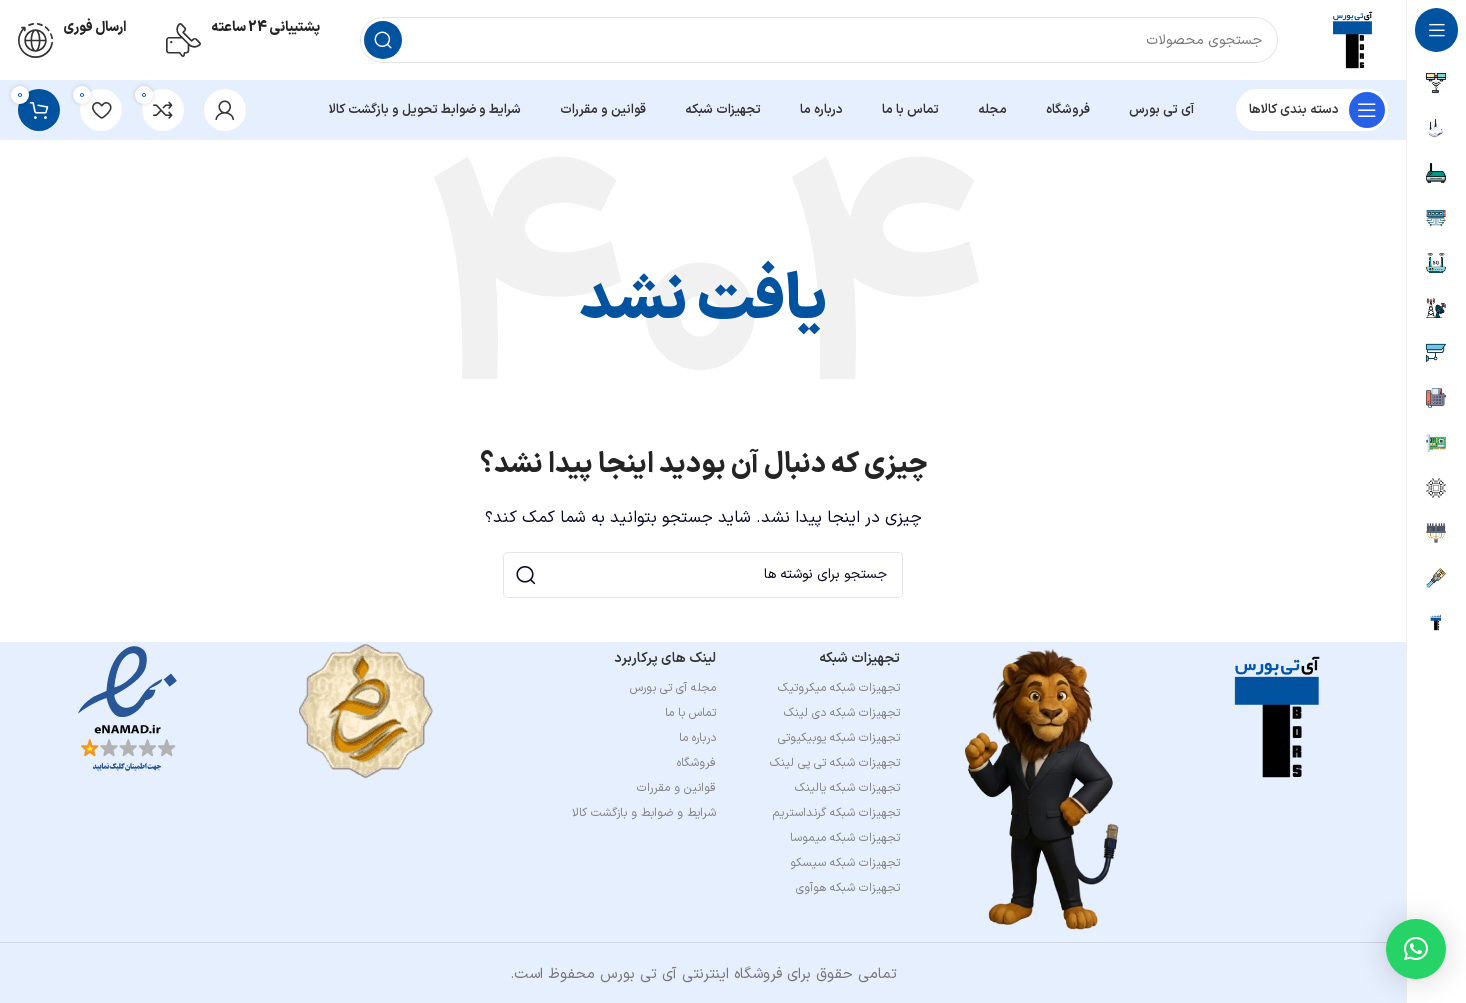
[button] (1416, 949)
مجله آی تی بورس (673, 688)
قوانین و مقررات (676, 788)
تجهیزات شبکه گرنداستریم (836, 813)
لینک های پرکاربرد (665, 658)
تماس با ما (690, 713)
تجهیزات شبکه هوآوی (848, 888)
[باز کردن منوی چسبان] (1312, 110)
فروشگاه (696, 763)
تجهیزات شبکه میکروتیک (839, 688)
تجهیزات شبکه (859, 658)
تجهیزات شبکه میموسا (845, 838)
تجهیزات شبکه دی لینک (842, 713)
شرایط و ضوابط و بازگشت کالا (644, 813)
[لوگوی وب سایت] (1353, 39)
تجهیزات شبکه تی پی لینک (835, 763)
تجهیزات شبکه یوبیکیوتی (839, 738)
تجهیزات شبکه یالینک (847, 788)
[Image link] (1278, 716)
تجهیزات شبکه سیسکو (845, 863)
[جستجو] (819, 40)
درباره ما (697, 738)
